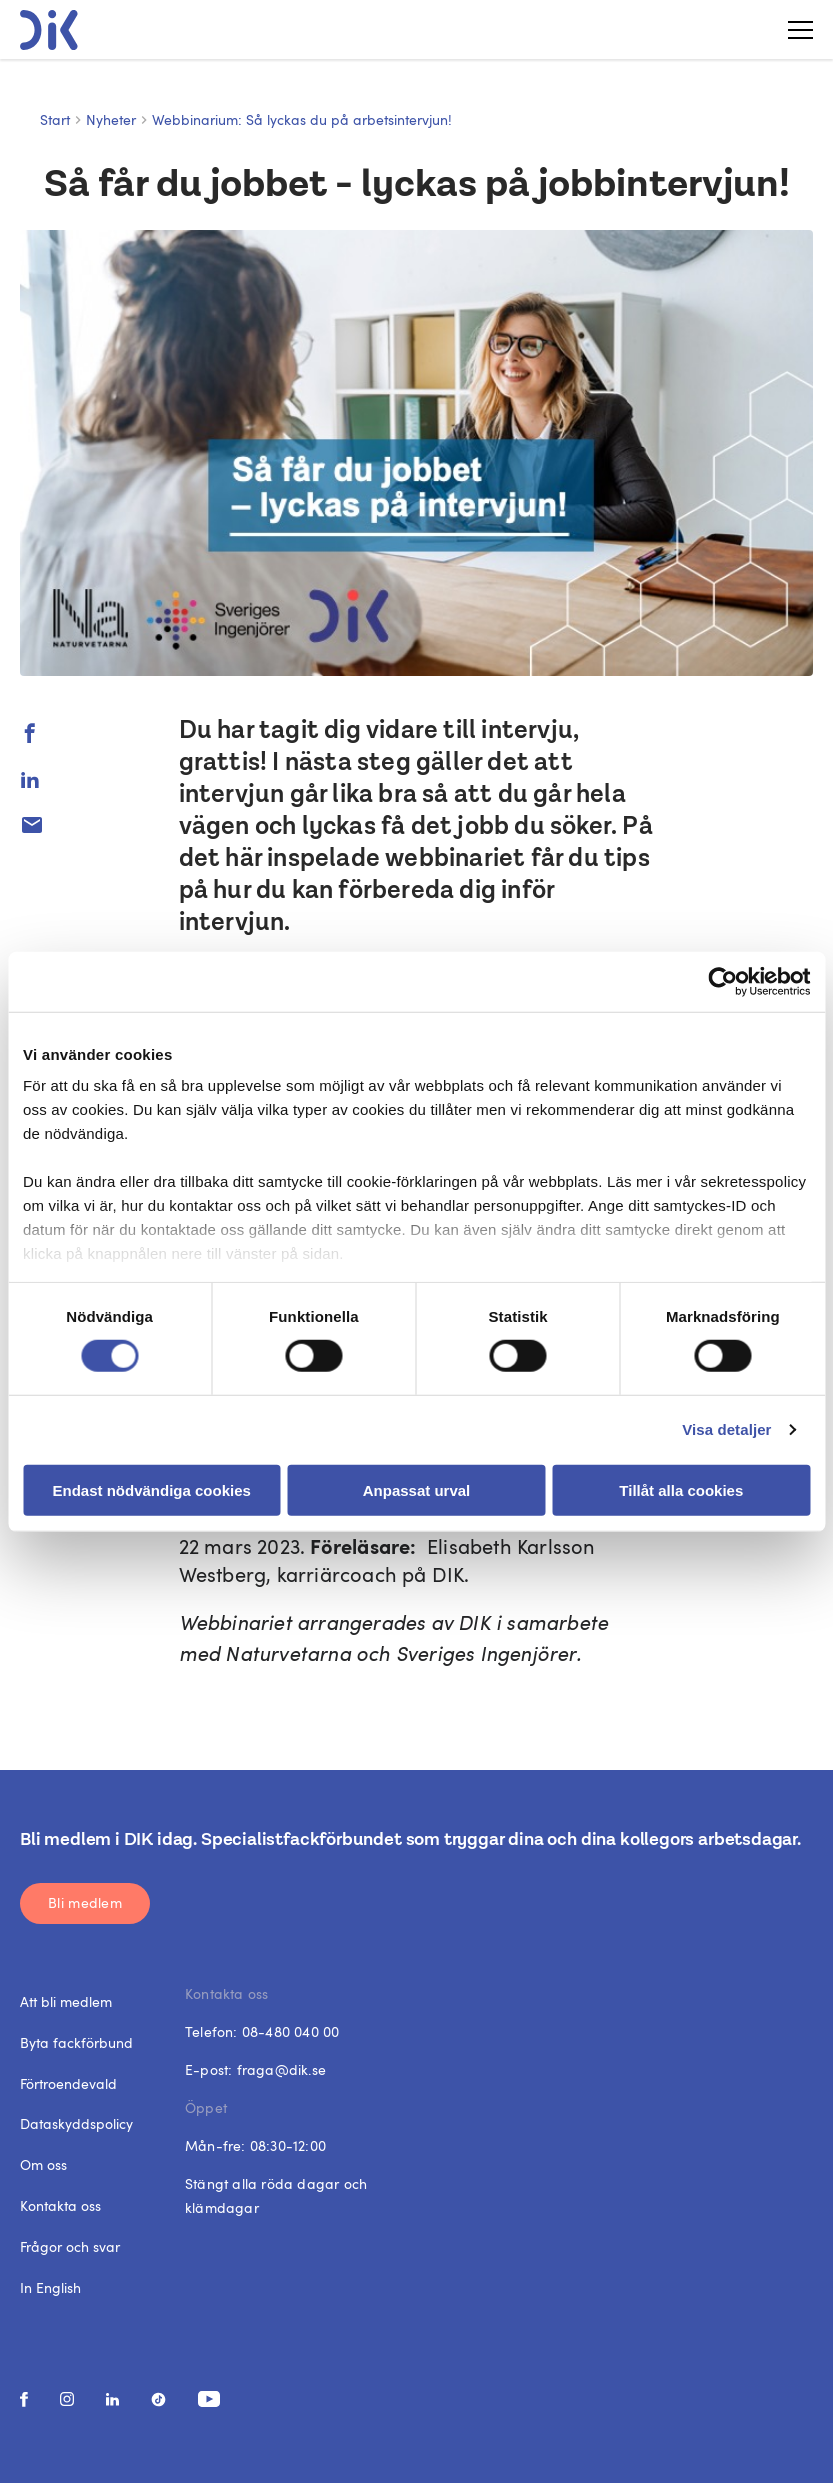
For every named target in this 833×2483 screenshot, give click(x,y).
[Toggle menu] (793, 30)
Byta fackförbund (76, 2042)
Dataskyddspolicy (76, 2123)
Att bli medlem (66, 2001)
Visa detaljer (726, 1429)
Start (55, 119)
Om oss (43, 2164)
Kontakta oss (60, 2205)
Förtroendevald (68, 2083)
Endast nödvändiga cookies (151, 1490)
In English (50, 2287)
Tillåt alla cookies (681, 1490)
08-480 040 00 (291, 2031)
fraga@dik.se (281, 2069)
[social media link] (24, 2399)
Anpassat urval (417, 1490)
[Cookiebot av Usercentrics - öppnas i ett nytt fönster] (722, 981)
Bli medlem (85, 1902)
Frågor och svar (70, 2246)
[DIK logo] (49, 30)
